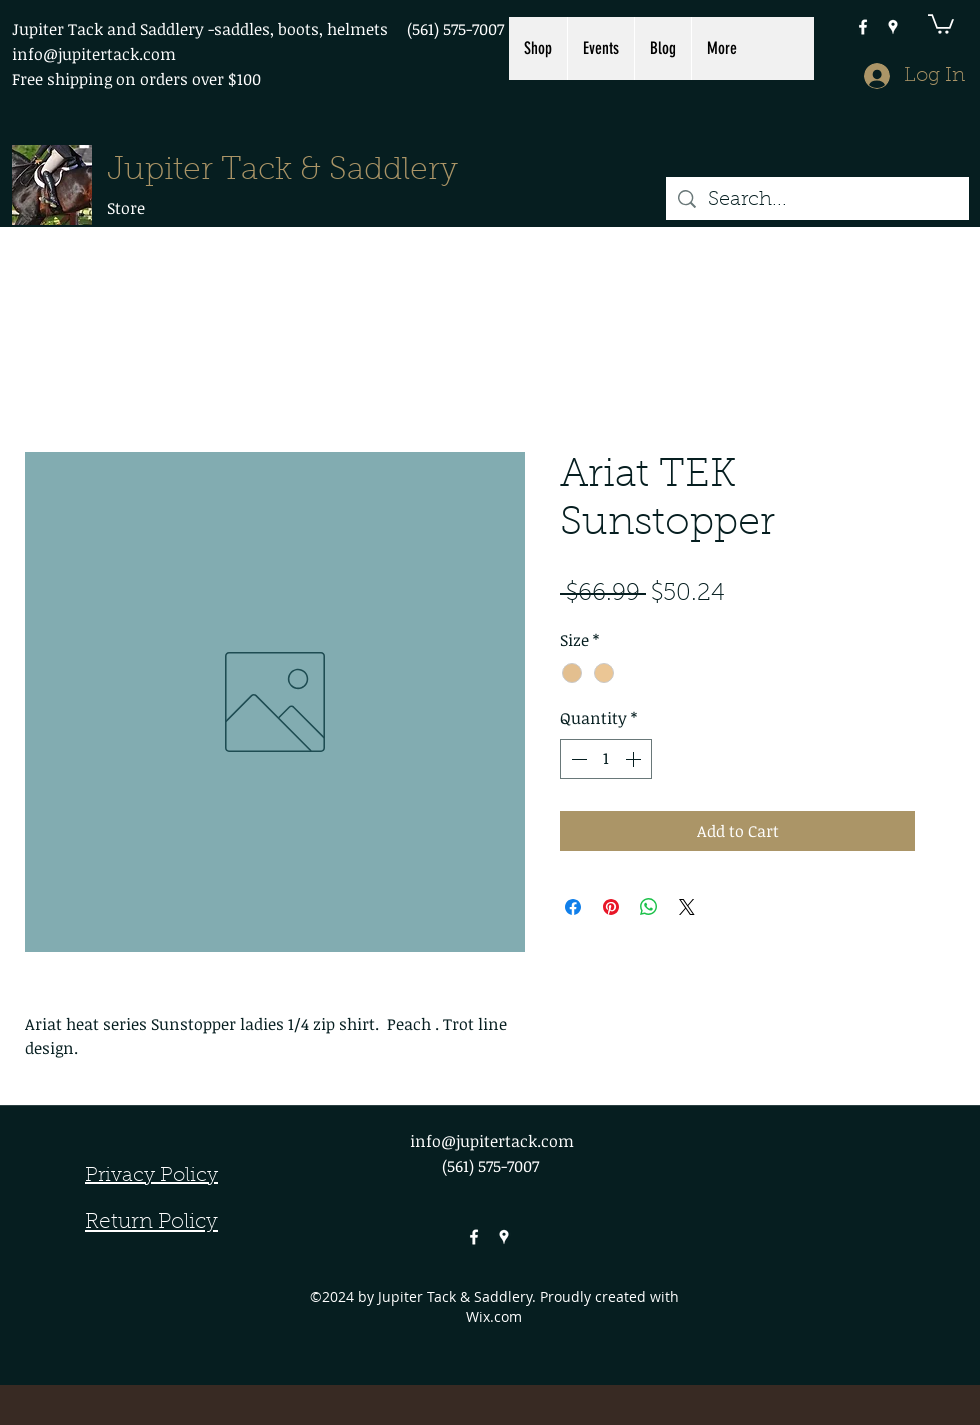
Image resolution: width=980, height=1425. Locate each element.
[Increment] (635, 759)
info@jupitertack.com (94, 54)
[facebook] (863, 27)
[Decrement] (577, 759)
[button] (941, 23)
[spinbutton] (606, 759)
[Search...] (817, 200)
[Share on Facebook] (573, 907)
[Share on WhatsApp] (649, 907)
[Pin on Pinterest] (611, 907)
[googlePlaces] (893, 27)
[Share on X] (687, 907)
